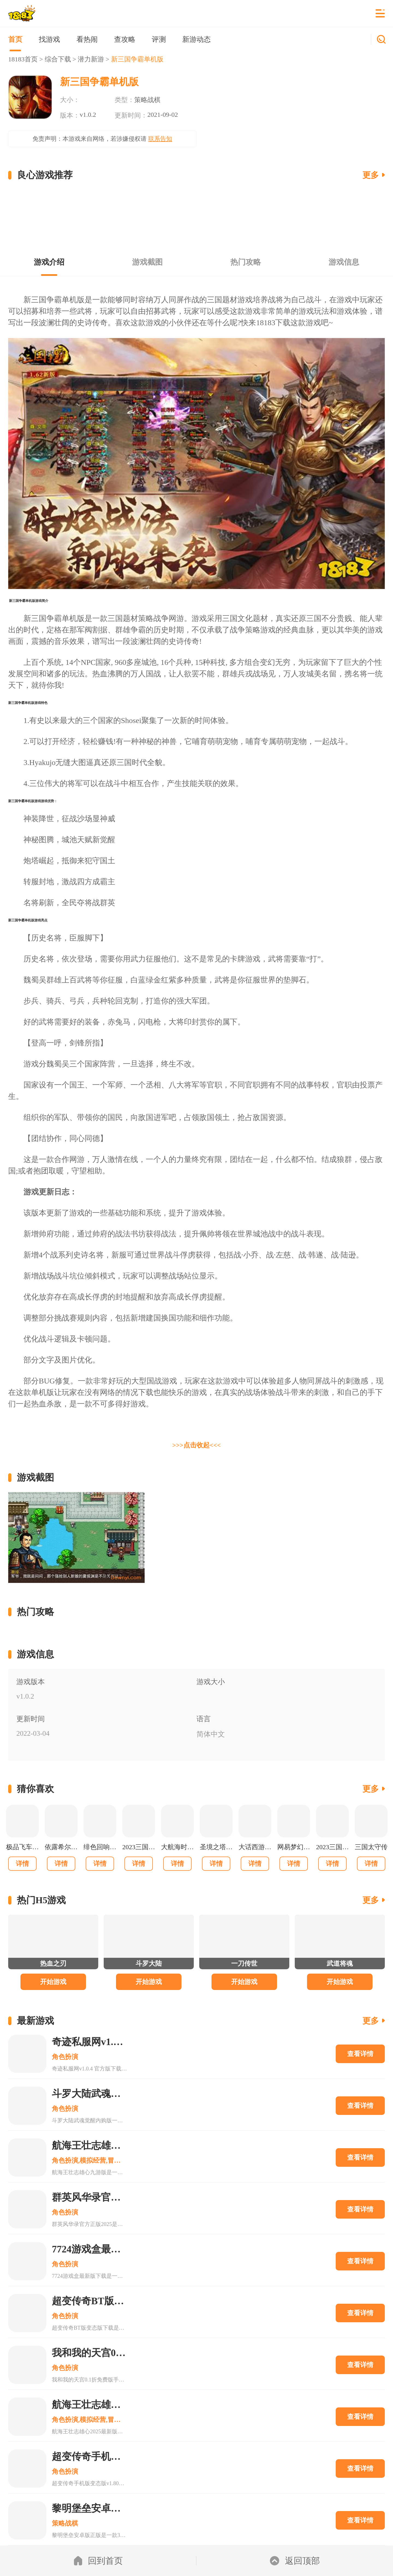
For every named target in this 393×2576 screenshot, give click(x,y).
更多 (370, 175)
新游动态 (196, 39)
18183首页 (23, 59)
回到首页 (98, 2561)
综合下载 (58, 59)
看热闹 (87, 39)
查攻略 (124, 39)
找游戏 (49, 39)
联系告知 (160, 138)
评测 (159, 39)
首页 (15, 39)
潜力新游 (91, 59)
